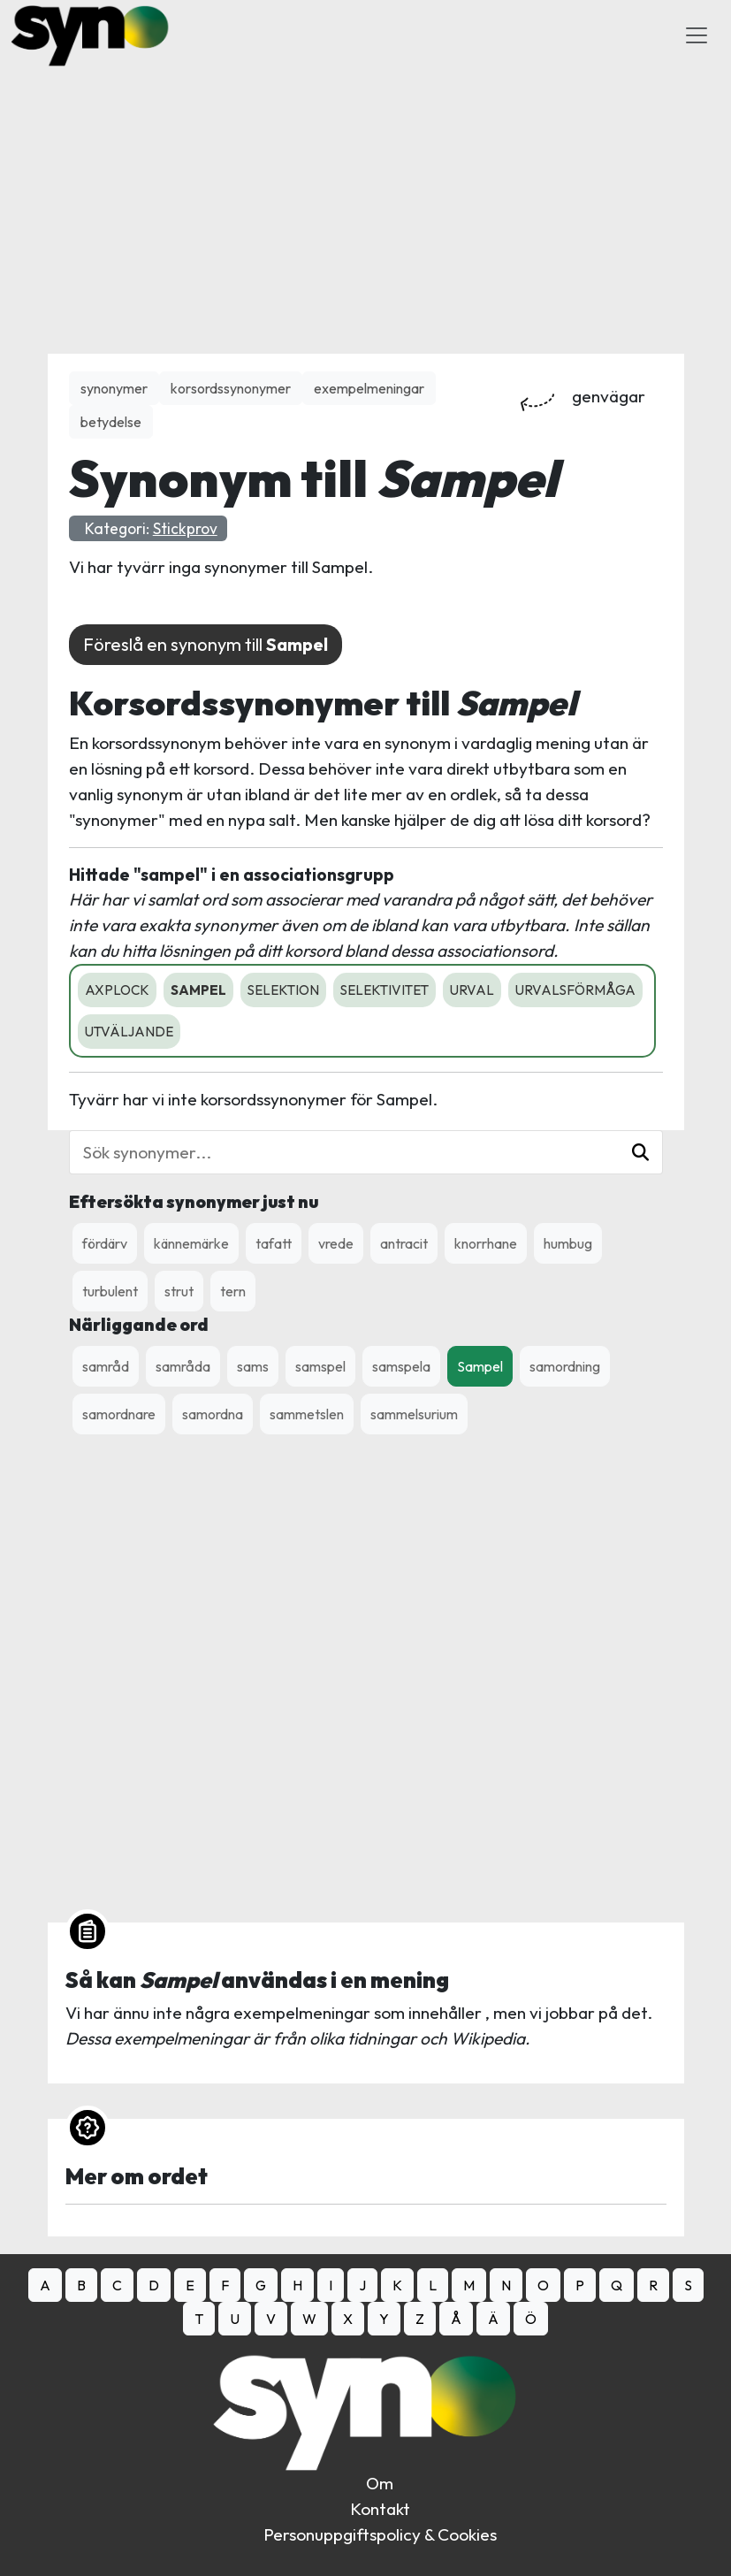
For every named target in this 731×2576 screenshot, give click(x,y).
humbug (568, 1243)
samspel (320, 1366)
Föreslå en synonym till (205, 644)
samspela (401, 1366)
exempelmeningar (369, 388)
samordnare (119, 1414)
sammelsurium (414, 1414)
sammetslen (307, 1414)
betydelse (110, 422)
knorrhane (485, 1243)
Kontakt (380, 2508)
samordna (212, 1414)
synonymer (114, 388)
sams (253, 1366)
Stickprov (185, 528)
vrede (336, 1243)
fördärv (104, 1243)
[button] (640, 1152)
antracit (404, 1243)
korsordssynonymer (231, 388)
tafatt (273, 1243)
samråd (105, 1366)
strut (179, 1291)
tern (233, 1291)
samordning (564, 1366)
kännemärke (191, 1243)
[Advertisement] (365, 194)
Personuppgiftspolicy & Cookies (380, 2534)
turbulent (110, 1291)
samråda (183, 1366)
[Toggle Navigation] (696, 35)
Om (379, 2483)
